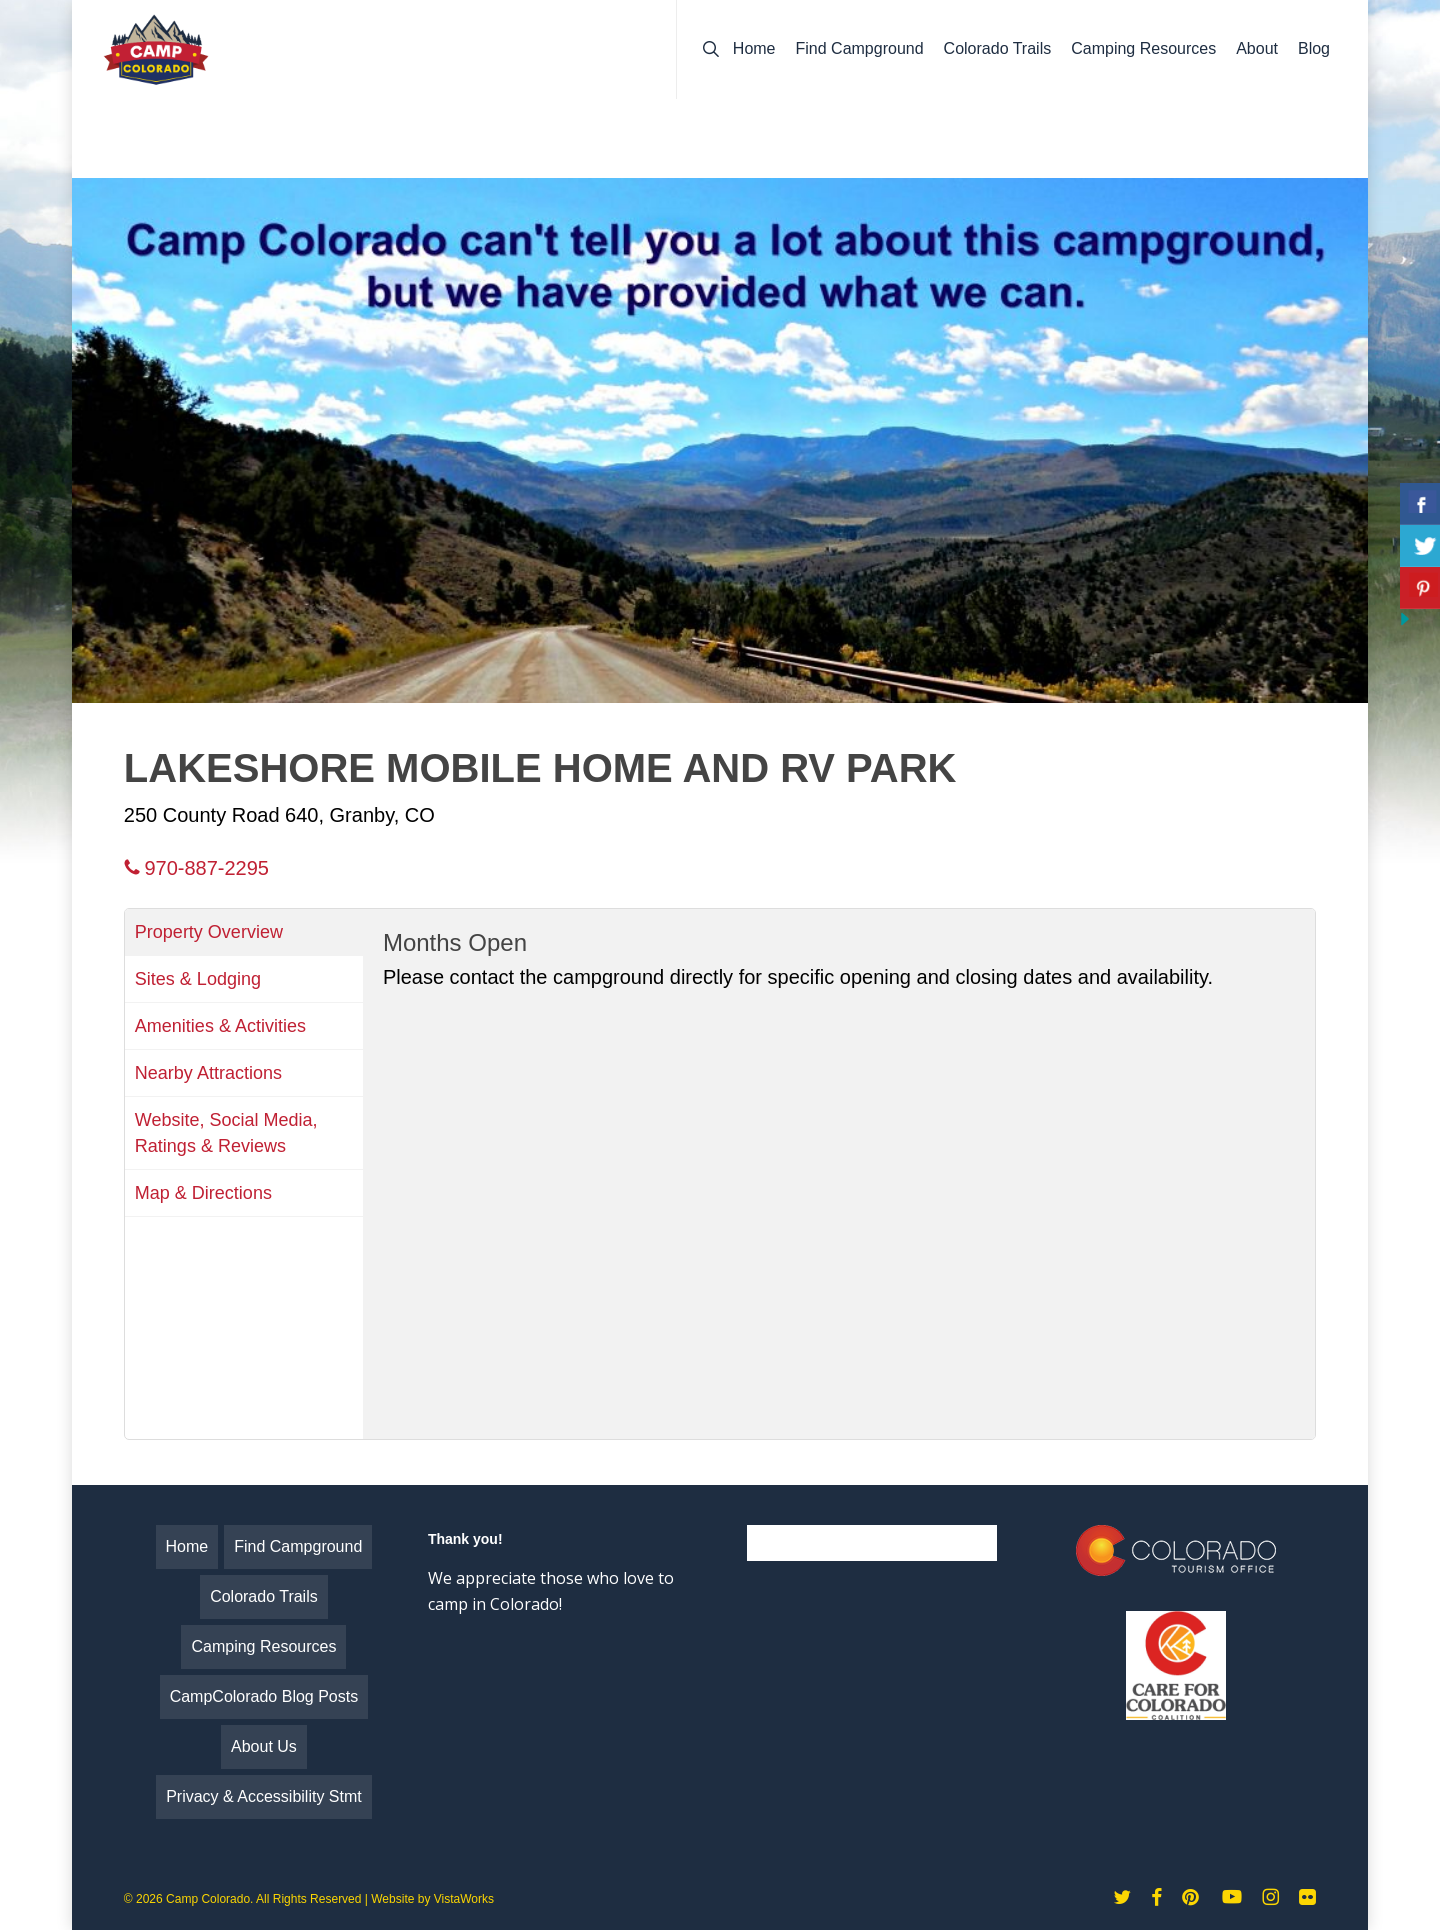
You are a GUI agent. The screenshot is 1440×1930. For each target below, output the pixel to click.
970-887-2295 (196, 868)
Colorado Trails (264, 1596)
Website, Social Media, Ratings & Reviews (226, 1133)
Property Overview (209, 932)
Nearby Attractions (208, 1073)
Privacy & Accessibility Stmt (264, 1796)
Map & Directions (203, 1193)
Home (187, 1546)
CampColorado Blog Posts (264, 1696)
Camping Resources (263, 1646)
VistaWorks (464, 1899)
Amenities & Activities (220, 1026)
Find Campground (298, 1546)
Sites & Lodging (198, 979)
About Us (264, 1746)
